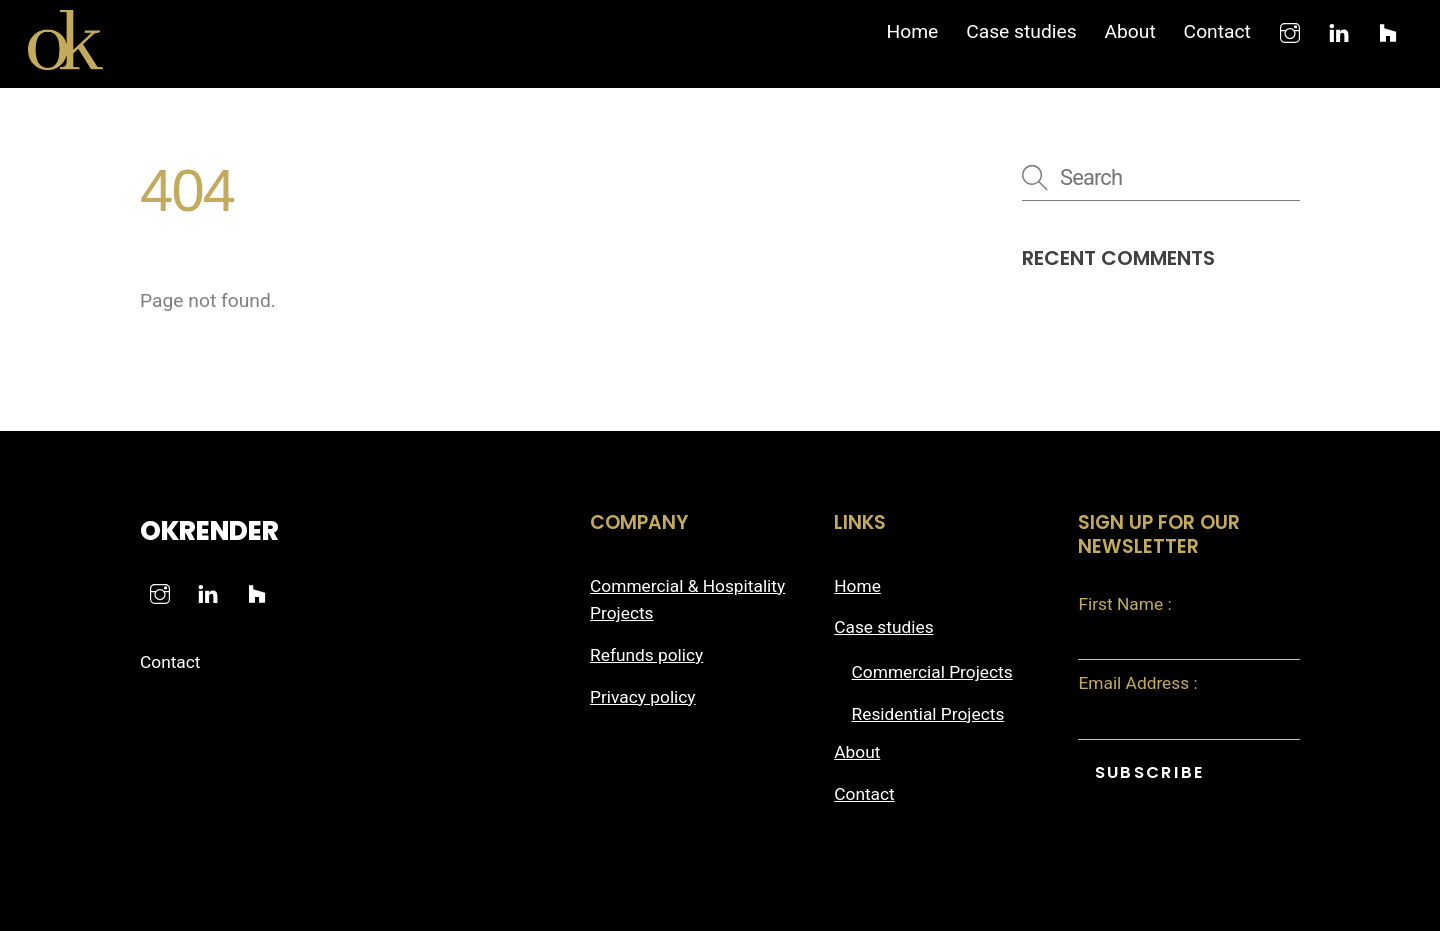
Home (912, 31)
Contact (1217, 31)
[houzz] (1388, 30)
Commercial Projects (932, 672)
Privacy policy (643, 697)
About (1129, 31)
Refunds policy (646, 655)
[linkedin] (1339, 30)
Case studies (1021, 31)
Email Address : (1137, 683)
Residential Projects (928, 714)
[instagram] (1290, 30)
